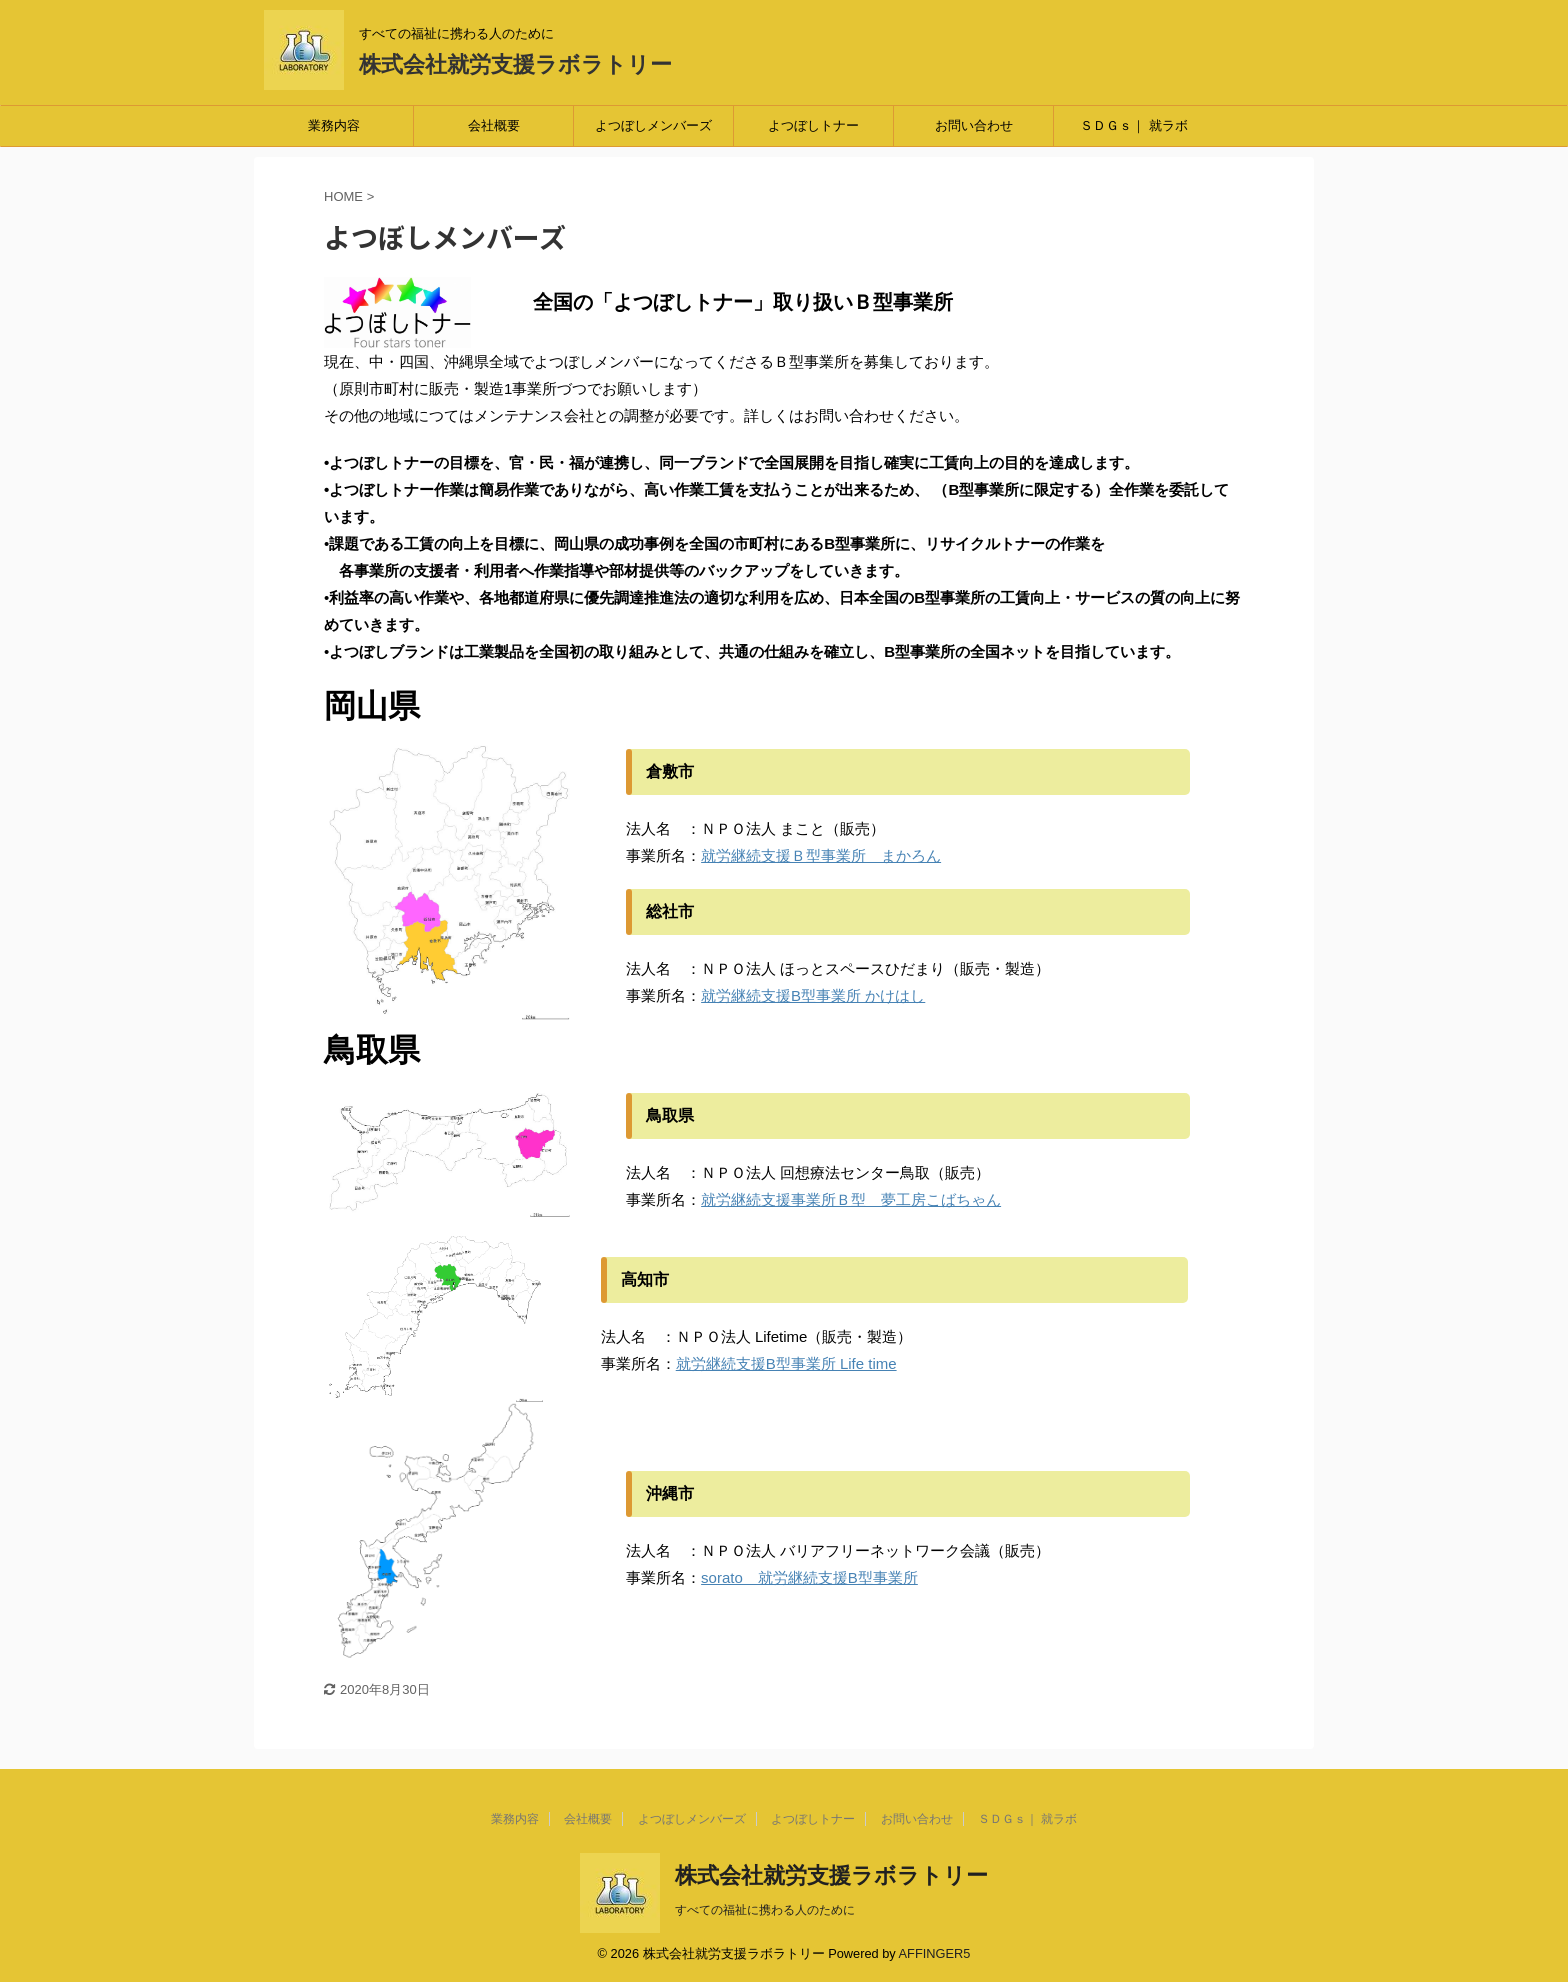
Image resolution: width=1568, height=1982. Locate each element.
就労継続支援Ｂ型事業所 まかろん (821, 855)
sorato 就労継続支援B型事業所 (809, 1577)
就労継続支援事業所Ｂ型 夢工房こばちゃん (851, 1199)
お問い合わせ (974, 125)
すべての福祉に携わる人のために (765, 1910)
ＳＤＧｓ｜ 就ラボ (1134, 125)
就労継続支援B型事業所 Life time (786, 1363)
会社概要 (494, 125)
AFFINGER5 (935, 1953)
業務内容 (334, 125)
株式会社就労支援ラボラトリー (515, 64)
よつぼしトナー (813, 125)
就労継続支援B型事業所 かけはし (813, 995)
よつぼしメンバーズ (653, 125)
